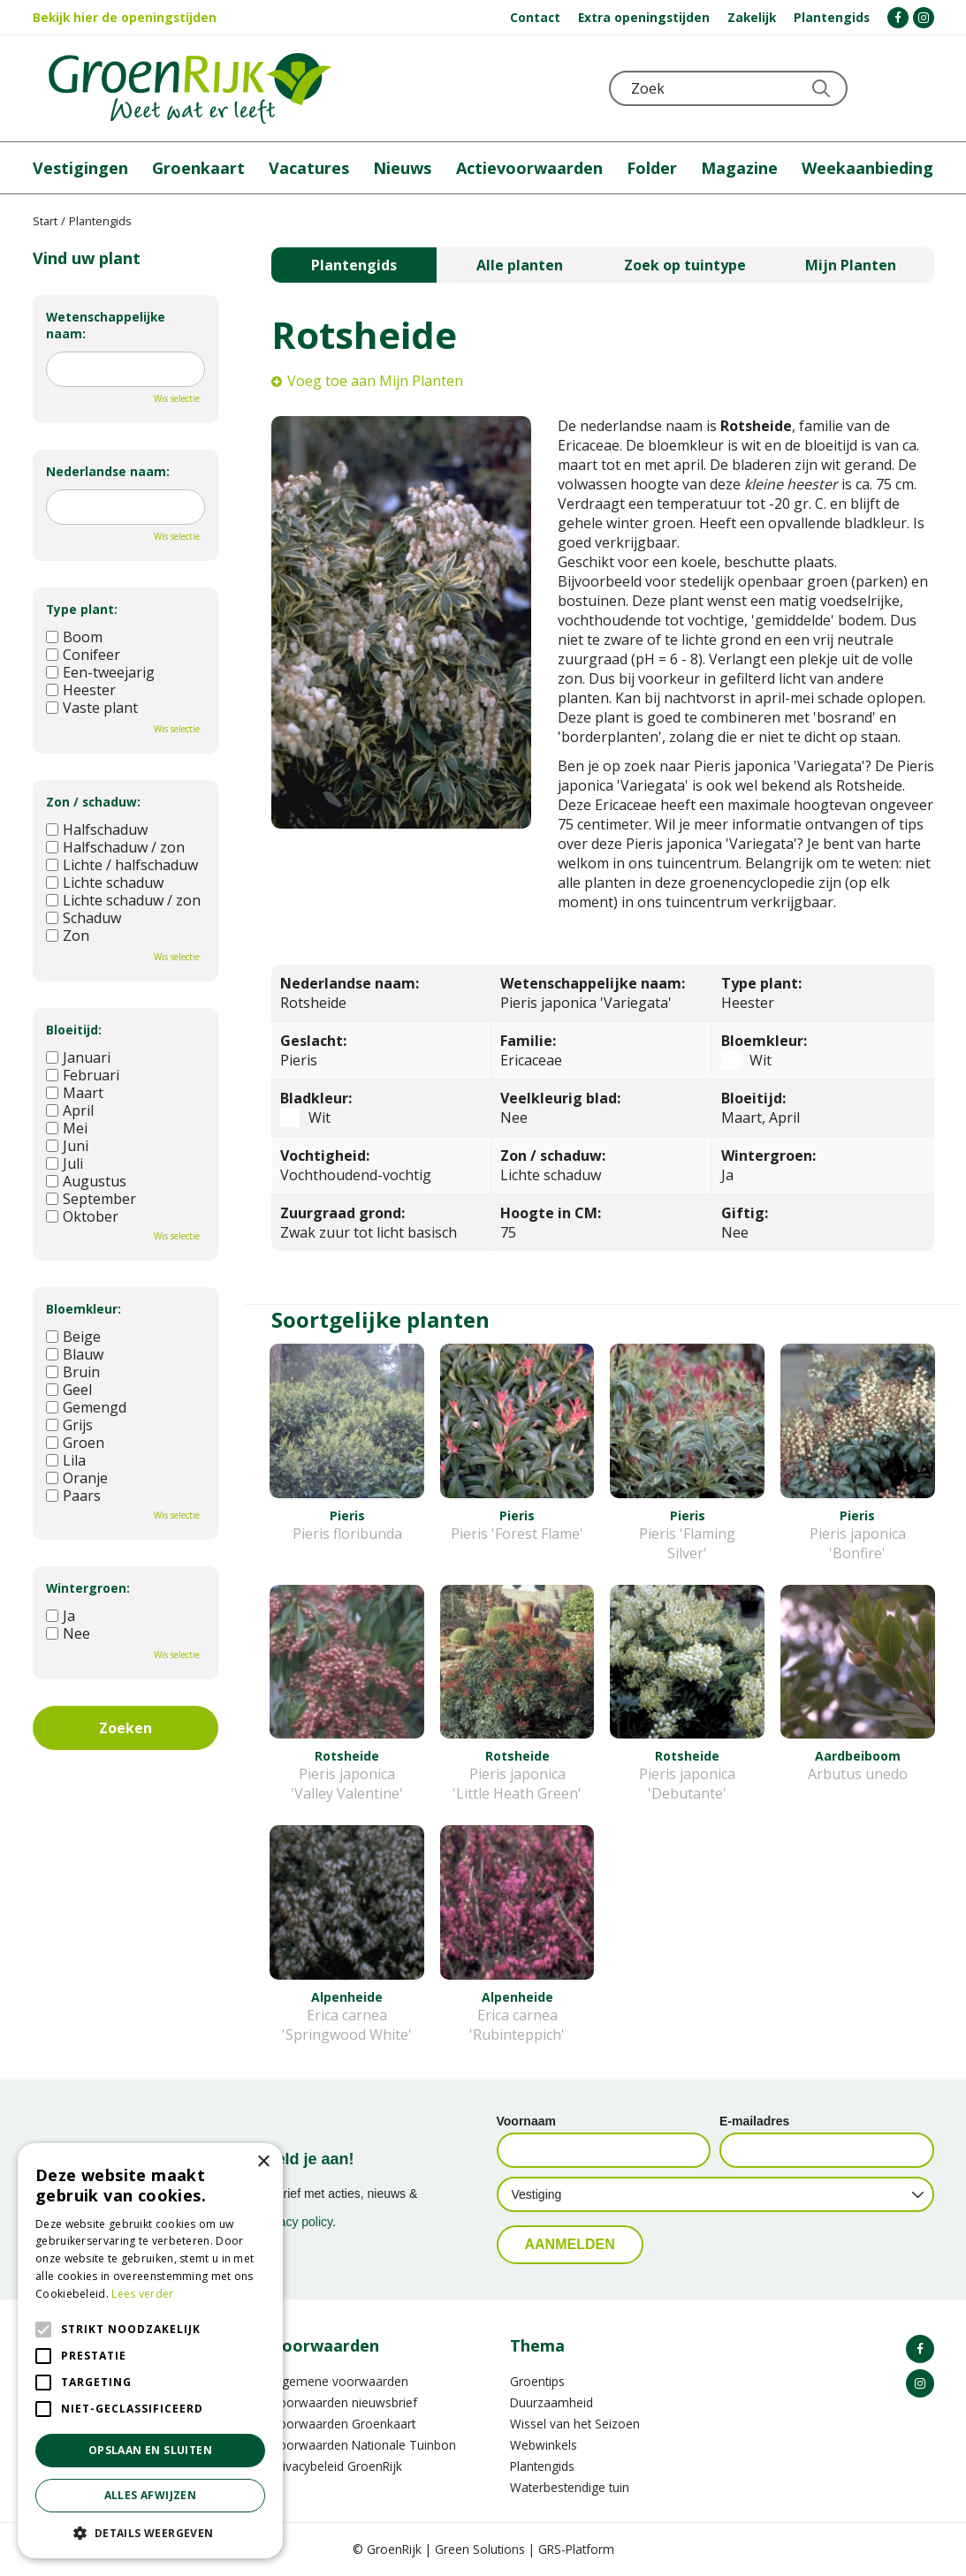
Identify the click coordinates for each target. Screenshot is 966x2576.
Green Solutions (480, 2549)
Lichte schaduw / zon (123, 900)
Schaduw (83, 918)
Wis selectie (177, 398)
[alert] (150, 2350)
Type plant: (82, 609)
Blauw (74, 1354)
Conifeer (83, 654)
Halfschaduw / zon (115, 847)
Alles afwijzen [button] (150, 2495)
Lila (66, 1460)
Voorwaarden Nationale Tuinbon (363, 2444)
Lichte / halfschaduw (122, 865)
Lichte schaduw (105, 882)
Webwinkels (543, 2444)
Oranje (77, 1478)
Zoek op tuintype (685, 265)
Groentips (537, 2381)
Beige (73, 1336)
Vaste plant (92, 707)
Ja (60, 1616)
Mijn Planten (850, 265)
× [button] (263, 2162)
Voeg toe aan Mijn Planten (375, 380)
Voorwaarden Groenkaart (343, 2423)
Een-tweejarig (100, 672)
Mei (66, 1128)
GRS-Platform (576, 2549)
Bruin (73, 1372)
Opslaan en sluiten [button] (150, 2450)
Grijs (69, 1425)
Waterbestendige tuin (569, 2487)
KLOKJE (877, 88)
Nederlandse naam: (108, 471)
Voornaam (526, 2121)
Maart (74, 1093)
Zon (67, 935)
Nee (68, 1633)
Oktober (82, 1216)
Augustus (86, 1181)
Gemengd (86, 1407)
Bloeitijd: (74, 1029)
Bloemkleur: (83, 1308)
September (91, 1199)
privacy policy (295, 2222)
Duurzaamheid (551, 2402)
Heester (81, 690)
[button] (150, 2532)
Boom (74, 637)
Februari (82, 1075)
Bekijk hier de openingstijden (125, 17)
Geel (69, 1389)
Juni (67, 1146)
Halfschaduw (97, 829)
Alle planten (519, 265)
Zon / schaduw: (93, 801)
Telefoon (920, 88)
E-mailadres (754, 2121)
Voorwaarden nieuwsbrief (344, 2402)
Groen (75, 1442)
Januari (78, 1057)
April (70, 1110)
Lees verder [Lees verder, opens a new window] (142, 2293)
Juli (64, 1163)
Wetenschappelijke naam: (105, 325)
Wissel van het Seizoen (575, 2423)
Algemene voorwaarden (339, 2381)
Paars (73, 1495)
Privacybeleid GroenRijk (336, 2466)
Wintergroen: (88, 1588)
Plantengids (354, 265)
